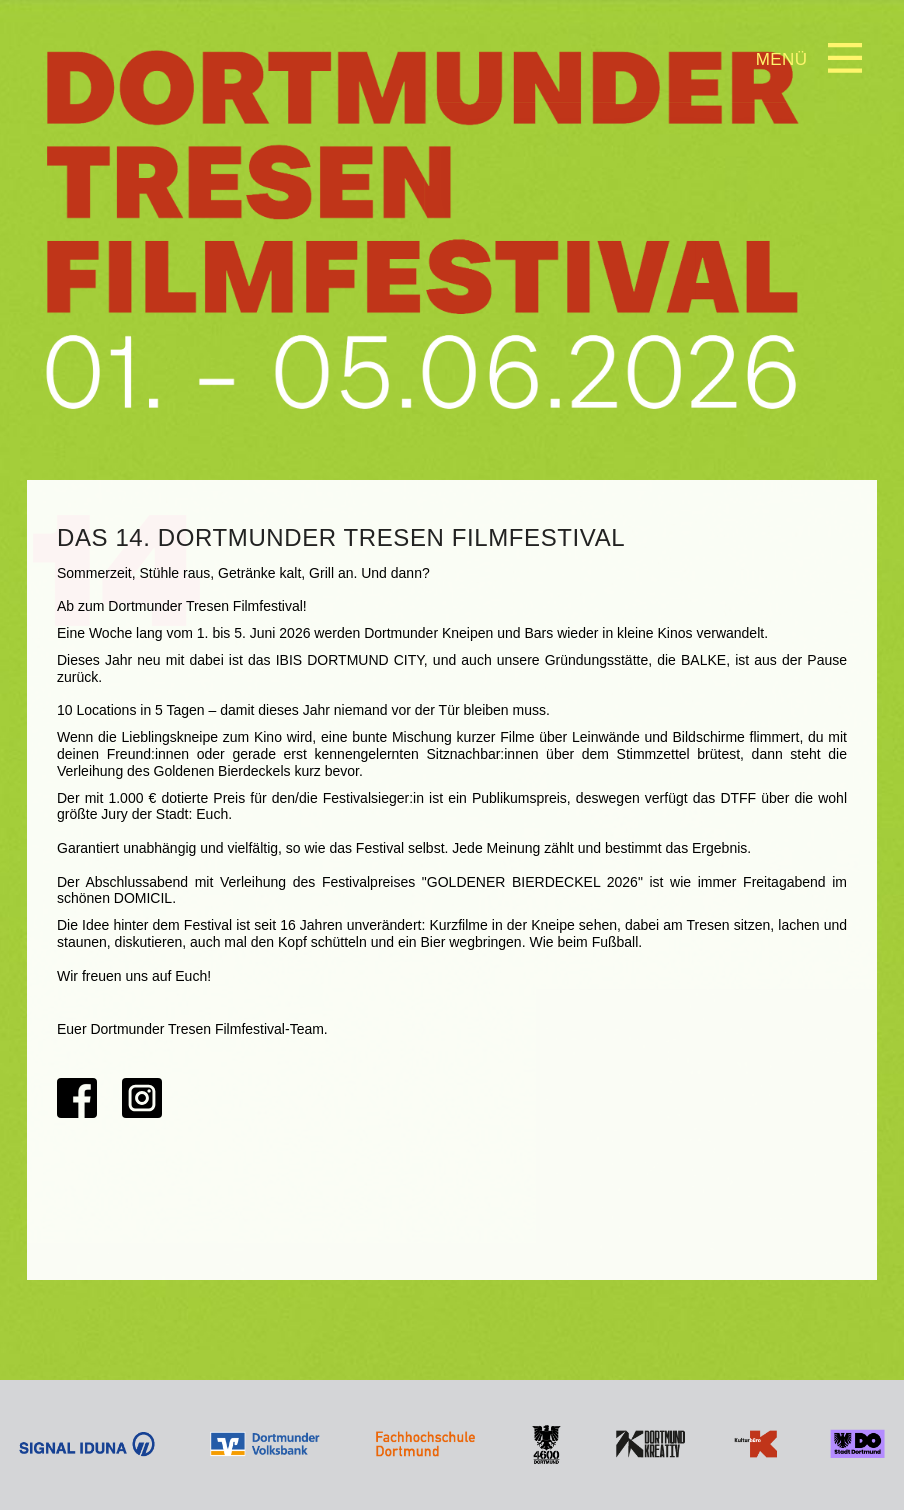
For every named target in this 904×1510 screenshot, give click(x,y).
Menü (782, 59)
